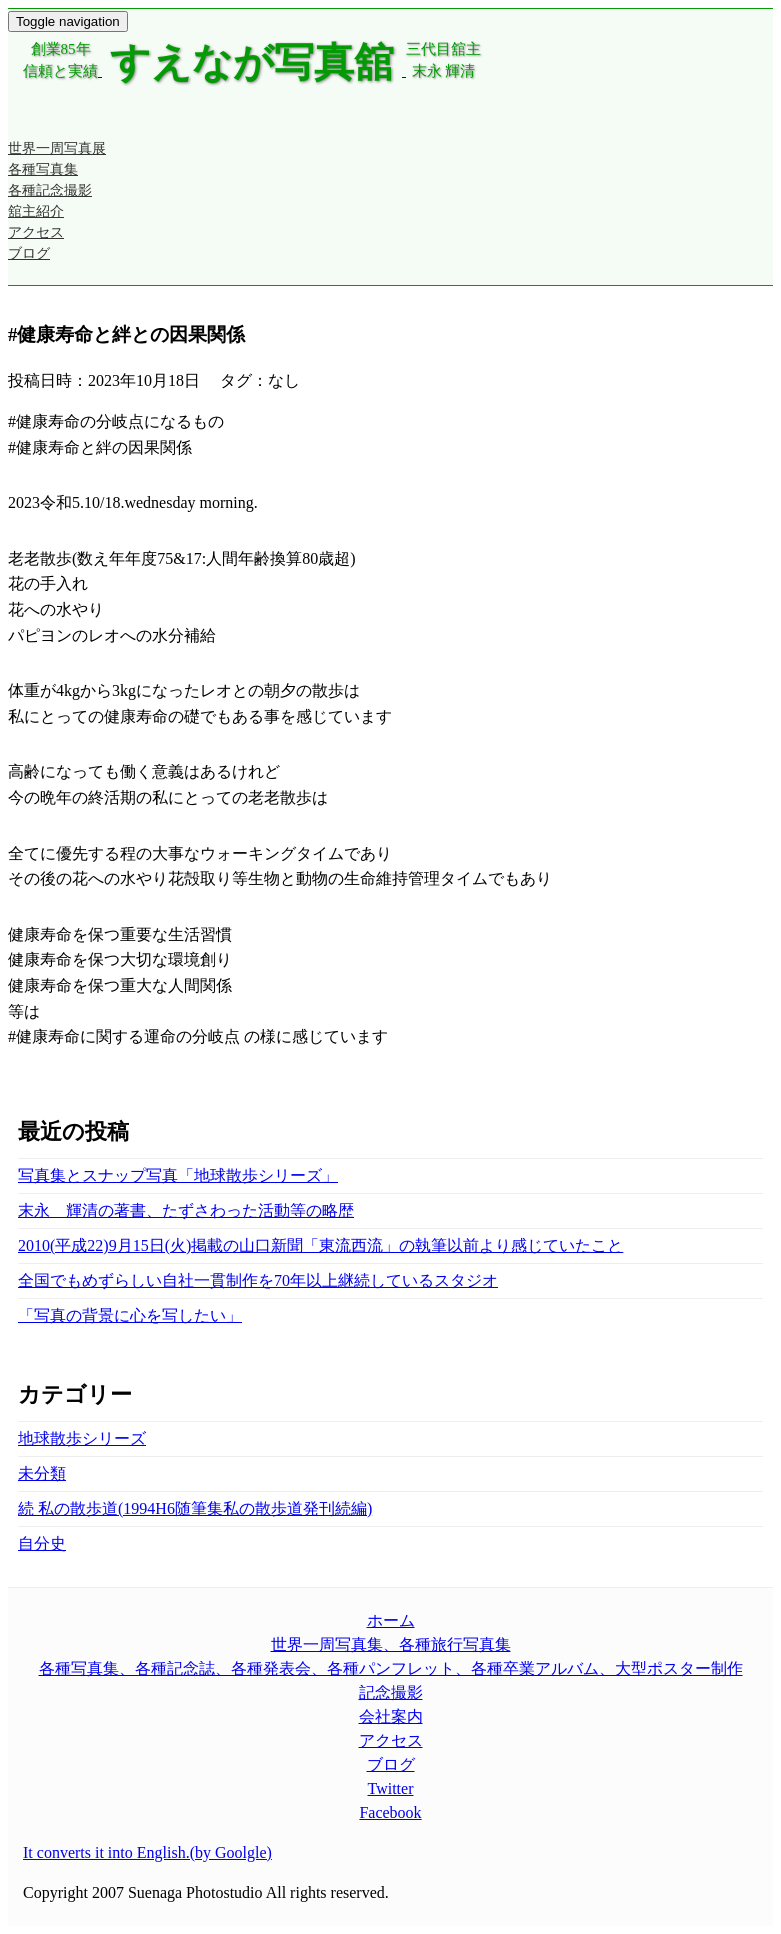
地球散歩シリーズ (82, 1438)
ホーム (391, 1620)
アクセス (36, 232)
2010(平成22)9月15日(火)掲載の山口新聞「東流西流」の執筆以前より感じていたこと (320, 1245)
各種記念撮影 (50, 190)
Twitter (391, 1788)
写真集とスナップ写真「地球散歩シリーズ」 (178, 1175)
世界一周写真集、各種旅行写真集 (391, 1644)
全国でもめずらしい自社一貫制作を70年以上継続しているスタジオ (258, 1280)
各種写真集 (43, 169)
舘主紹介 (36, 211)
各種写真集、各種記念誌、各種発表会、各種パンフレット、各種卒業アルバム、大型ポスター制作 (391, 1668)
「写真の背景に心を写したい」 (130, 1315)
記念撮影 (391, 1692)
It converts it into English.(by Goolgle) (147, 1852)
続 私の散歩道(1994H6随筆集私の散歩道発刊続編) (195, 1508)
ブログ (29, 253)
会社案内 (391, 1716)
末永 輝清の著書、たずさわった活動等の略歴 (186, 1210)
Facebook (390, 1812)
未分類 (42, 1473)
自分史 (42, 1543)
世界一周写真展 (57, 148)
